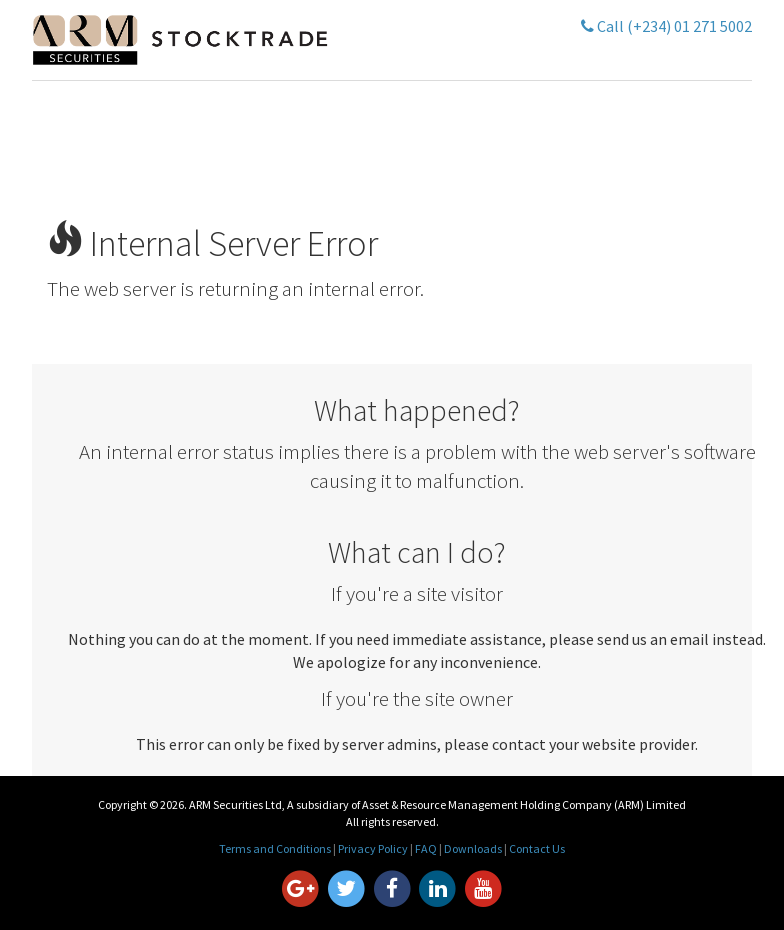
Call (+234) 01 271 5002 (666, 26)
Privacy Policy (373, 848)
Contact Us (537, 848)
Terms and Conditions (275, 848)
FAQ (426, 848)
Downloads (473, 848)
